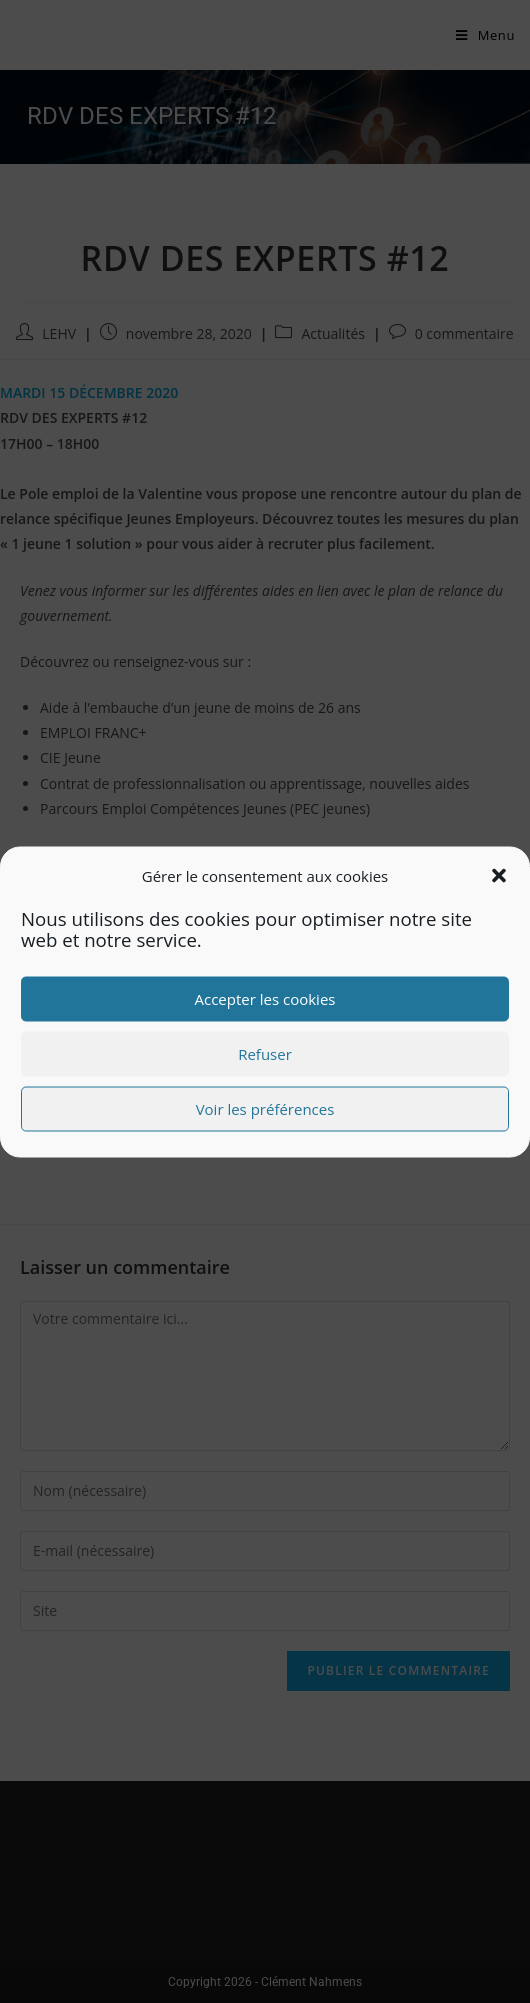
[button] (499, 876)
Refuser (265, 1054)
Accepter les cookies (265, 999)
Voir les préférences (265, 1109)
